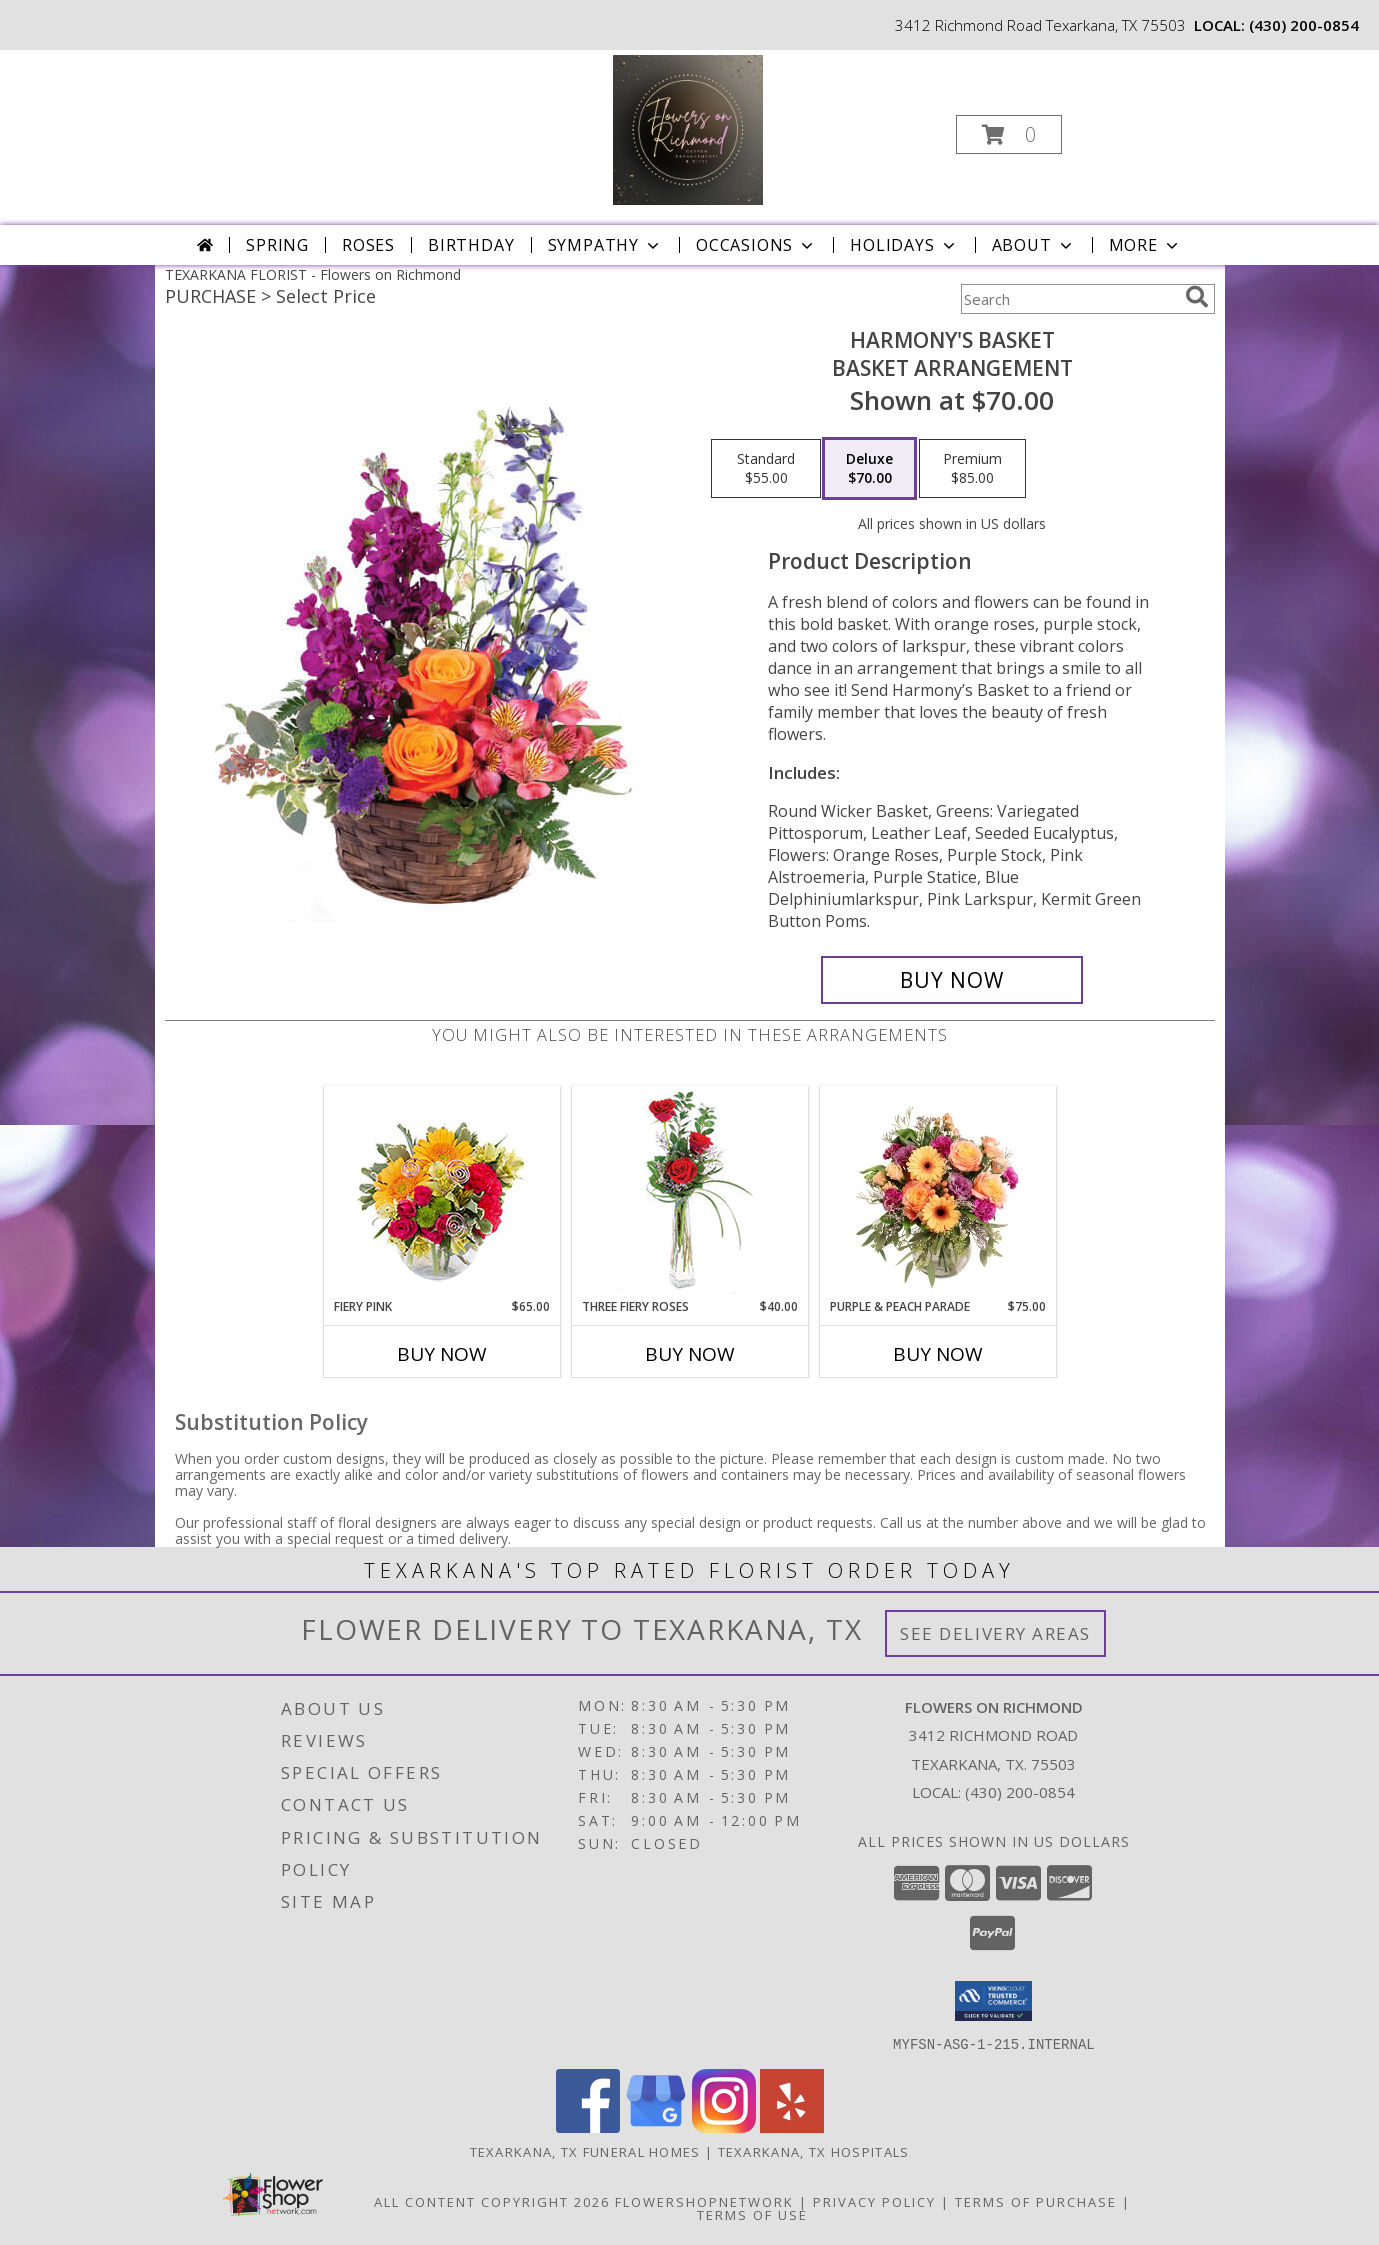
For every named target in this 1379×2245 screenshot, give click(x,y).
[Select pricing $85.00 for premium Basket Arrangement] (972, 469)
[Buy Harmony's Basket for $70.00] (952, 980)
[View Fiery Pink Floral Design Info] (441, 1192)
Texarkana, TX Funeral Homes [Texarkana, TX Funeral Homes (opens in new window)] (585, 2151)
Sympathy (605, 245)
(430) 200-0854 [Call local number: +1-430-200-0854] (1304, 25)
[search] (1197, 297)
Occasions (756, 245)
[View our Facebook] (588, 2126)
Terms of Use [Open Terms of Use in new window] (752, 2214)
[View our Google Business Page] (656, 2126)
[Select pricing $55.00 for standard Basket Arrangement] (766, 469)
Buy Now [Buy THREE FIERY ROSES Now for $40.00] (690, 1354)
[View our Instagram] (724, 2126)
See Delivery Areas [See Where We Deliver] (995, 1633)
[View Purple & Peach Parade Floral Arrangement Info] (937, 1192)
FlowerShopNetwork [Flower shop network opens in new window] (704, 2201)
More (1145, 245)
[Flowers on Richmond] (688, 128)
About (1034, 245)
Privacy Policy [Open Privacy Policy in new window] (874, 2201)
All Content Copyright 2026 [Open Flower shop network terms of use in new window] (492, 2201)
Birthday (471, 245)
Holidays (904, 245)
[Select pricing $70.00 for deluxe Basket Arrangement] (869, 469)
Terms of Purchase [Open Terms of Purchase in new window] (1036, 2201)
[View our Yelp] (792, 2126)
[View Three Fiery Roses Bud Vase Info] (689, 1192)
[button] (1009, 134)
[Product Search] (1069, 299)
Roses (368, 245)
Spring (277, 245)
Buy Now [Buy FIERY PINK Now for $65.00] (442, 1354)
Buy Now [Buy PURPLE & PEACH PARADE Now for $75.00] (938, 1354)
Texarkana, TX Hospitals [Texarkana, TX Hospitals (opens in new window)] (814, 2151)
